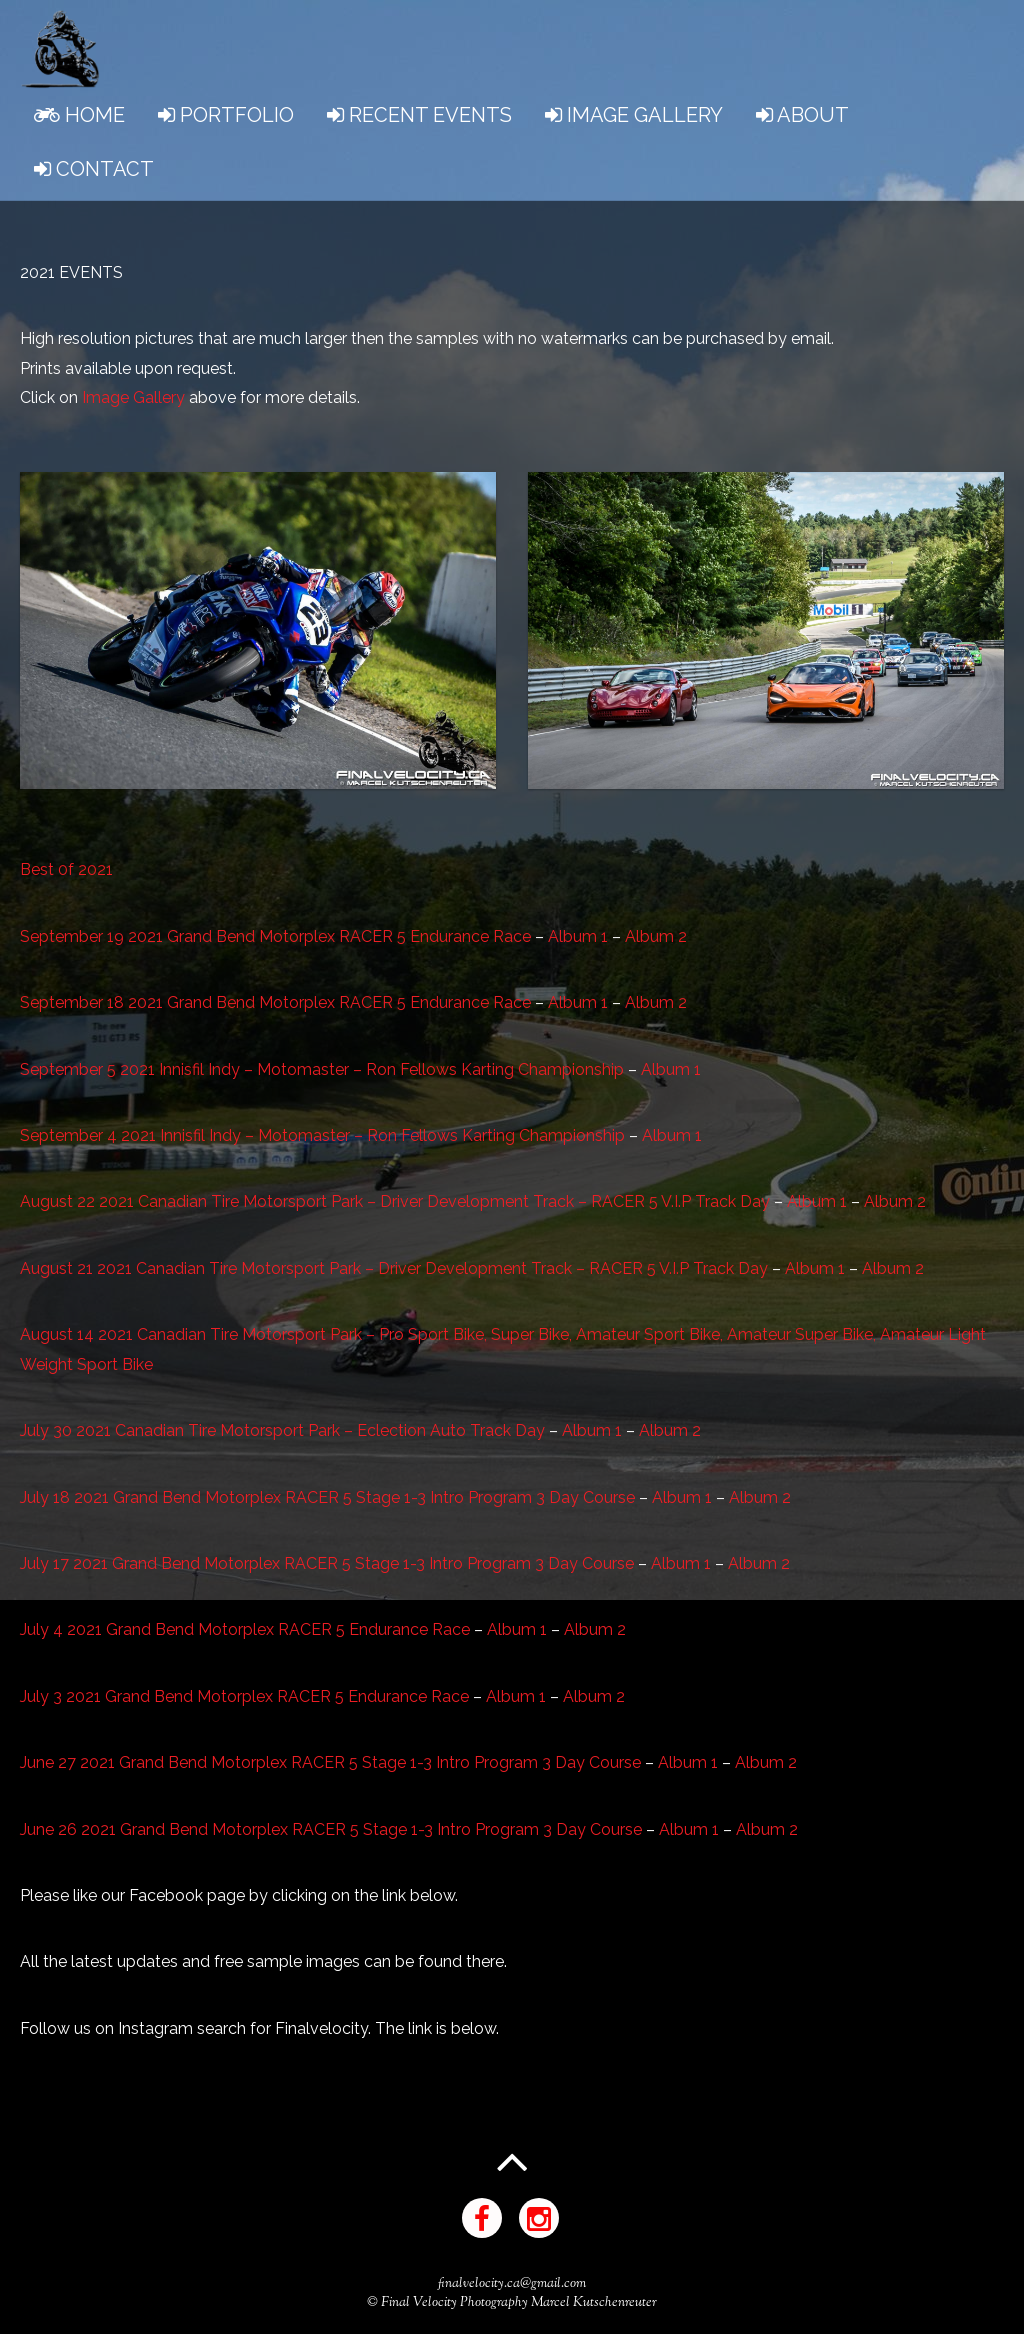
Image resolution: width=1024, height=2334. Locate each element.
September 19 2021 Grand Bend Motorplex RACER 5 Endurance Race (275, 936)
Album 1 (580, 936)
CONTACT (94, 169)
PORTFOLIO (226, 115)
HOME (79, 115)
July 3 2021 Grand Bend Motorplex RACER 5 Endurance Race (244, 1696)
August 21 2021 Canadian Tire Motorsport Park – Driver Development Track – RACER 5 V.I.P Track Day (394, 1268)
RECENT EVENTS (419, 115)
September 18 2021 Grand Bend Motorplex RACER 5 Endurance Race (275, 1002)
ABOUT (802, 115)
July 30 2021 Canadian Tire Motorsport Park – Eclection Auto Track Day (282, 1430)
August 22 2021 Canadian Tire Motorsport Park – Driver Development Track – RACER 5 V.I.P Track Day (395, 1201)
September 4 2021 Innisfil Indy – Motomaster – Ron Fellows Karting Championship (322, 1135)
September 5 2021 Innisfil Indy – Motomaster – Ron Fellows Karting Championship (322, 1069)
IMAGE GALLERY (634, 115)
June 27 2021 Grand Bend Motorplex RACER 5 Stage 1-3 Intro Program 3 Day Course (330, 1762)
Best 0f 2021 (66, 869)
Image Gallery (133, 397)
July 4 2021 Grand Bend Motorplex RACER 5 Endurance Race (245, 1629)
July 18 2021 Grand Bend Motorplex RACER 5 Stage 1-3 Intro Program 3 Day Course (327, 1497)
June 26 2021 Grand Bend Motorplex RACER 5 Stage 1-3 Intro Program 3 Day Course (331, 1829)
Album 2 (656, 936)
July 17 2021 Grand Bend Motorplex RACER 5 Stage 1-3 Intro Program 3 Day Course (327, 1563)
